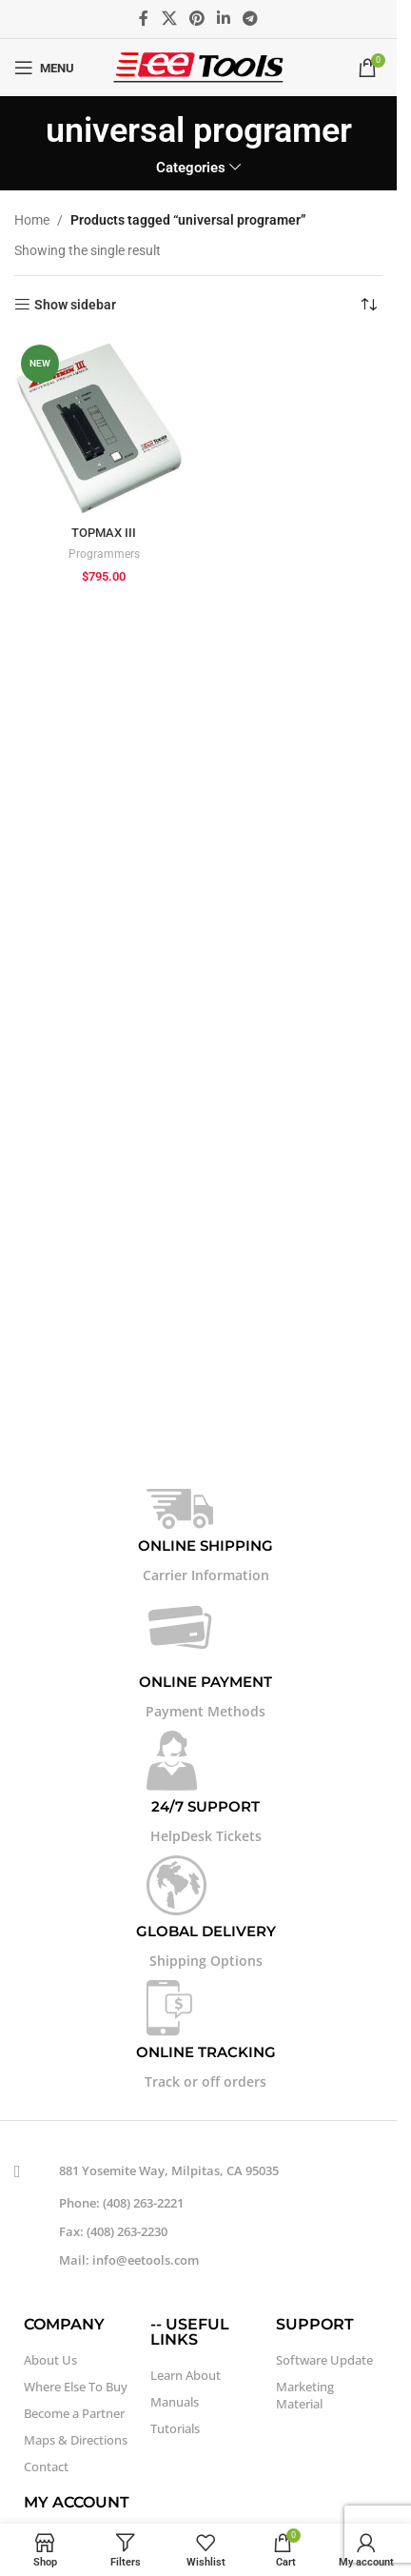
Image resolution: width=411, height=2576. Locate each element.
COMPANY (64, 2324)
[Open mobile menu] (44, 68)
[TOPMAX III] (104, 428)
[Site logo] (198, 66)
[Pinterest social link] (196, 18)
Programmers (104, 554)
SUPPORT (315, 2324)
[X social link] (169, 18)
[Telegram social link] (250, 18)
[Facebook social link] (143, 18)
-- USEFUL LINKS (189, 2331)
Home (31, 220)
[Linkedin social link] (224, 18)
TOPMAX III (103, 532)
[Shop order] (368, 304)
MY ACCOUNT (76, 2502)
